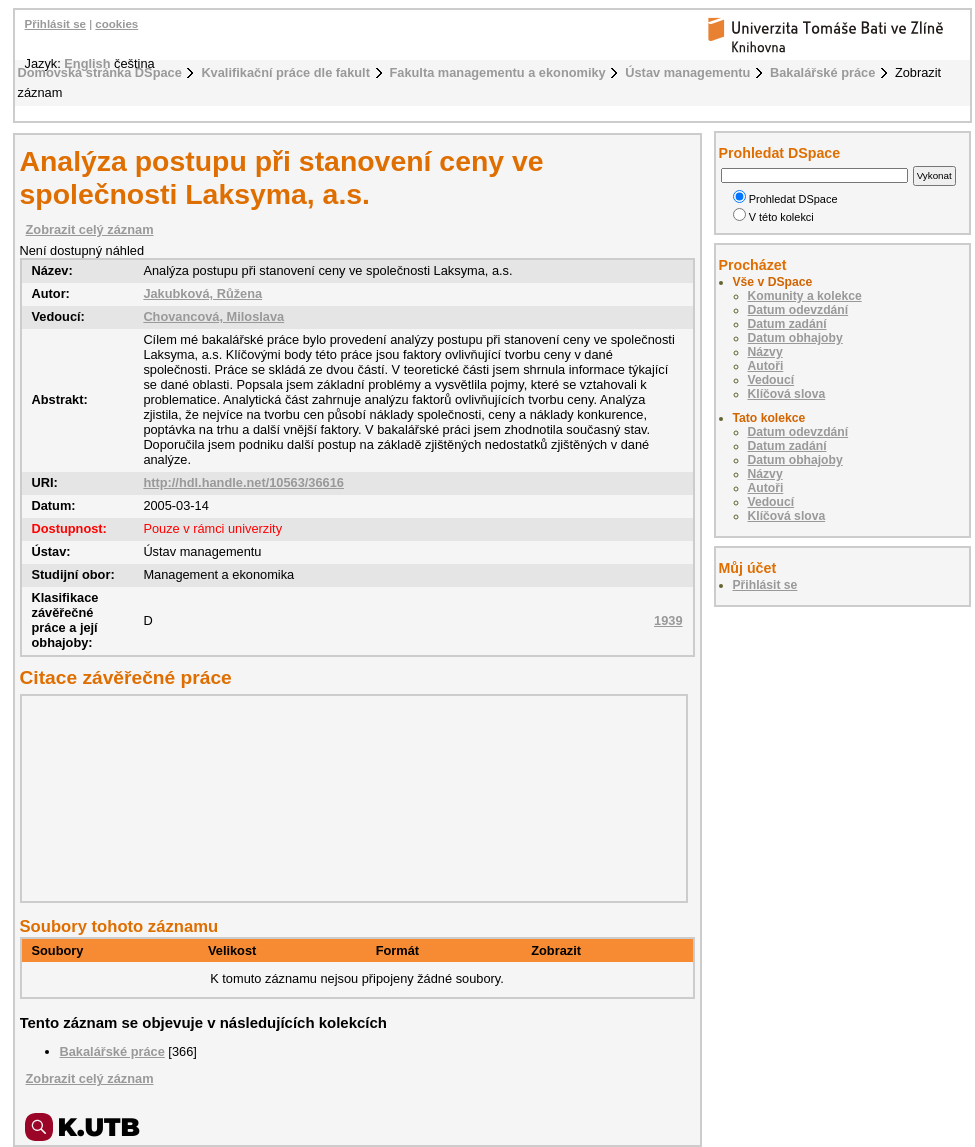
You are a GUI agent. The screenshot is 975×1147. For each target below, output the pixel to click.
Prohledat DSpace (785, 199)
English (87, 63)
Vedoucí (771, 380)
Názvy (765, 352)
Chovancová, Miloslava (213, 316)
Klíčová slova (787, 394)
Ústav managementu (687, 72)
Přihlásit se (55, 24)
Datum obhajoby (795, 338)
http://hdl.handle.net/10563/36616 (243, 482)
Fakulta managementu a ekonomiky (498, 72)
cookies (116, 24)
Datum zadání (787, 324)
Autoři (766, 366)
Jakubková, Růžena (202, 293)
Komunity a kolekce (805, 296)
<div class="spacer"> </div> (349, 798)
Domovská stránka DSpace (100, 72)
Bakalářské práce (822, 72)
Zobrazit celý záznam (90, 229)
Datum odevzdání (798, 310)
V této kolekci (773, 217)
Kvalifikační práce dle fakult (285, 72)
